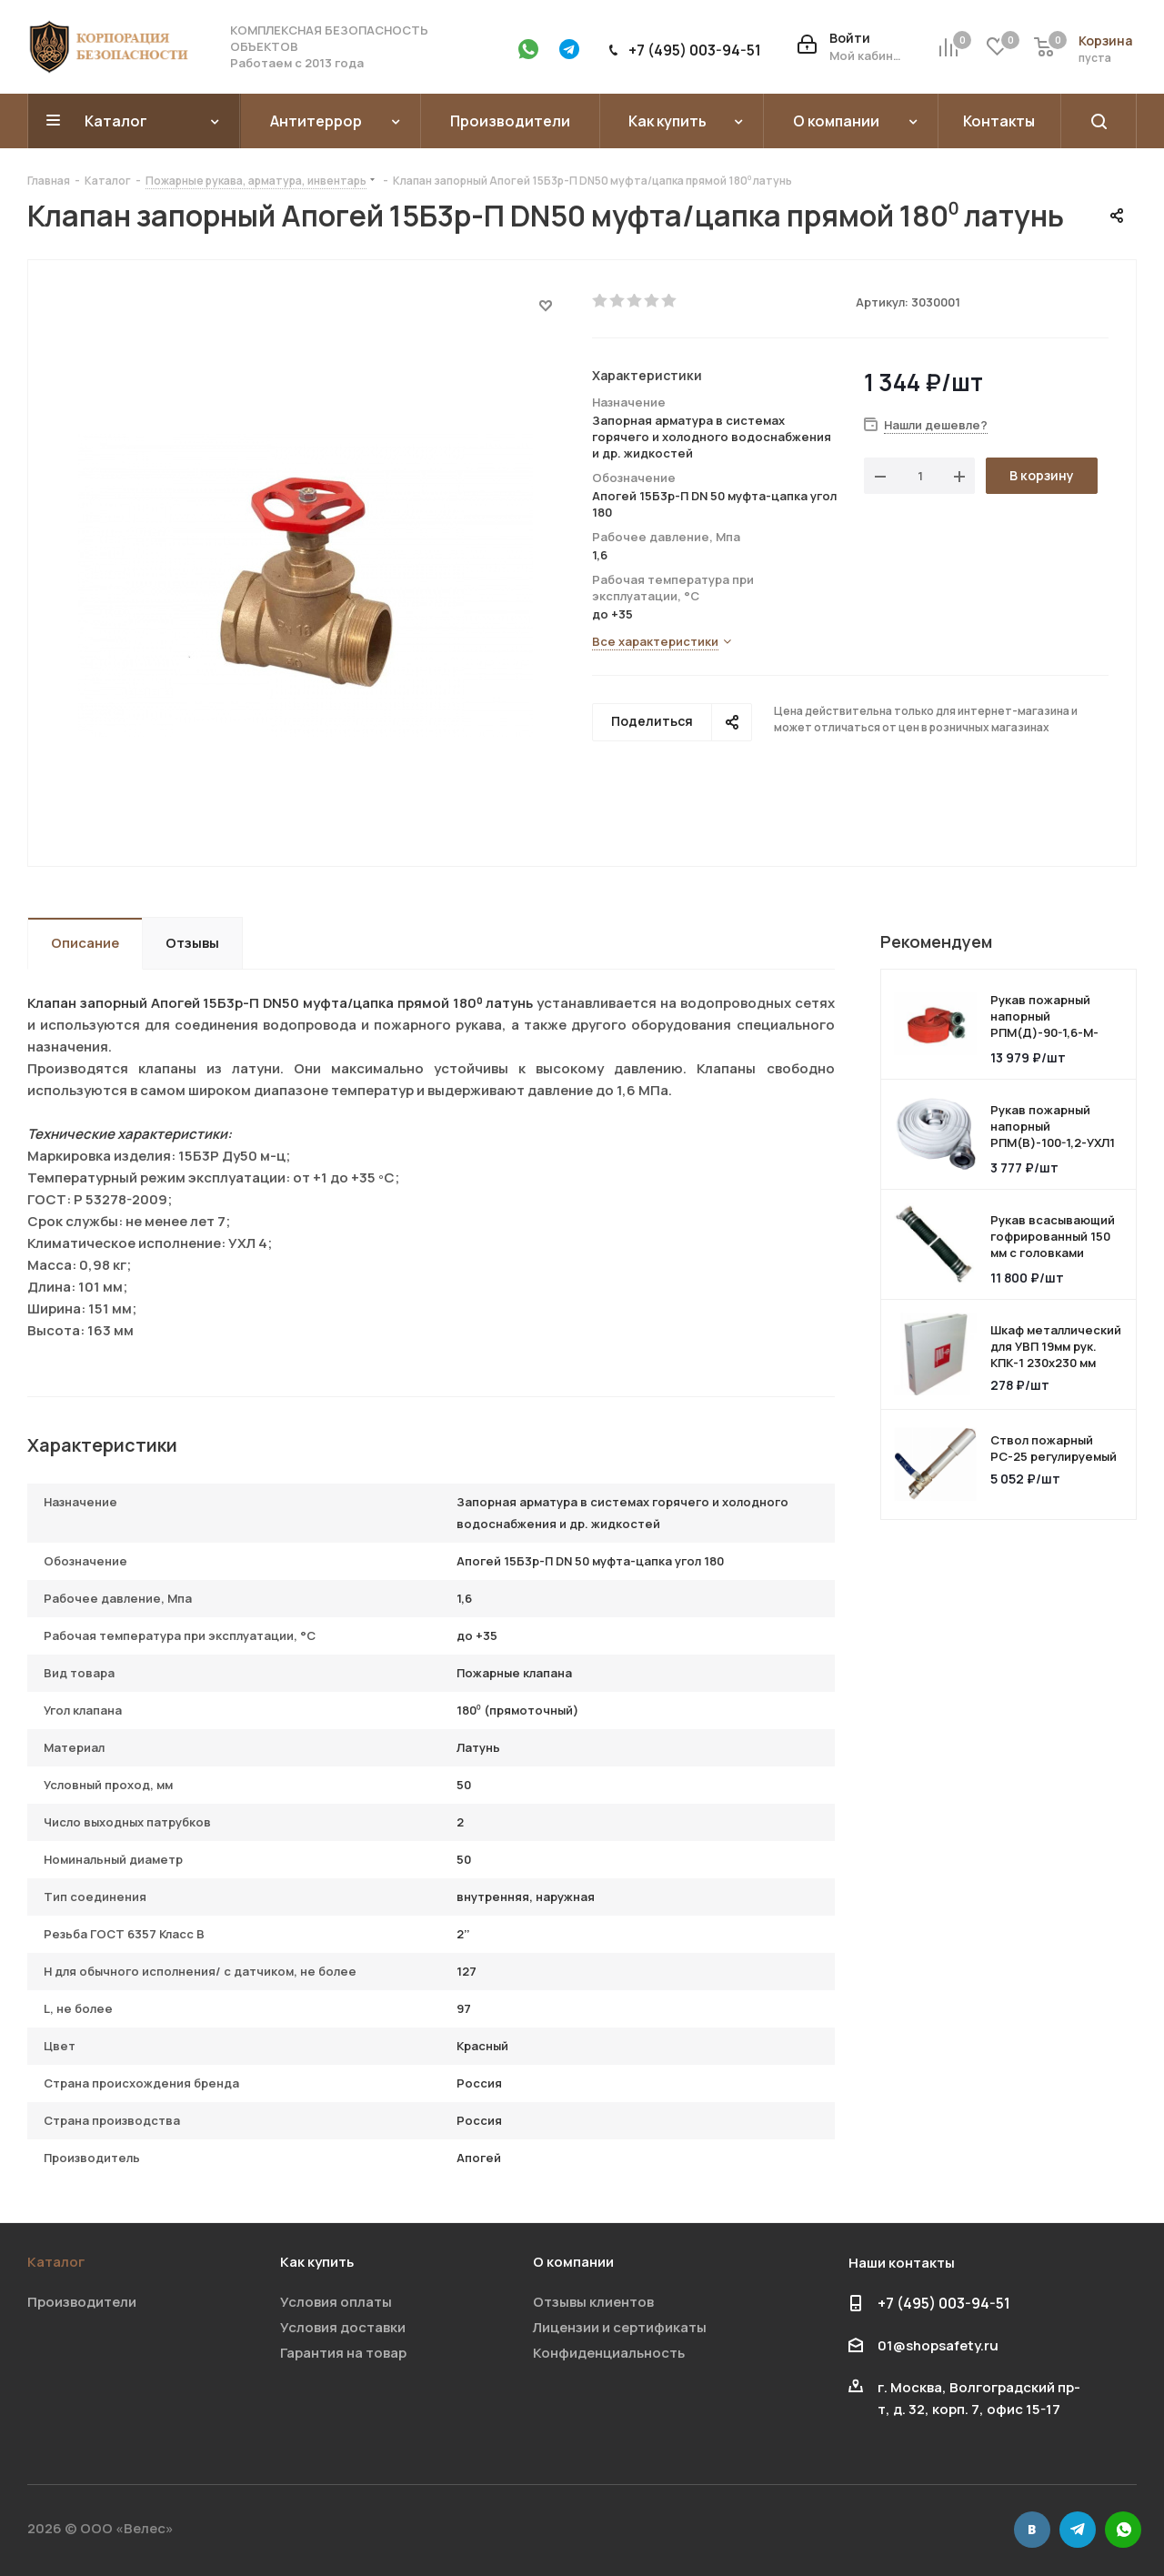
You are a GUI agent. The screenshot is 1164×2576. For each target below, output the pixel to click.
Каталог (56, 2261)
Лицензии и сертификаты (620, 2327)
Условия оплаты (336, 2301)
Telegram (1077, 2529)
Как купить (317, 2261)
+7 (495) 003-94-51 (694, 50)
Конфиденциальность (609, 2352)
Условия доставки (343, 2327)
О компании (573, 2261)
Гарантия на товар (343, 2352)
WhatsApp (1123, 2529)
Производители (81, 2301)
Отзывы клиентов (593, 2301)
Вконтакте (1032, 2529)
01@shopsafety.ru (938, 2345)
